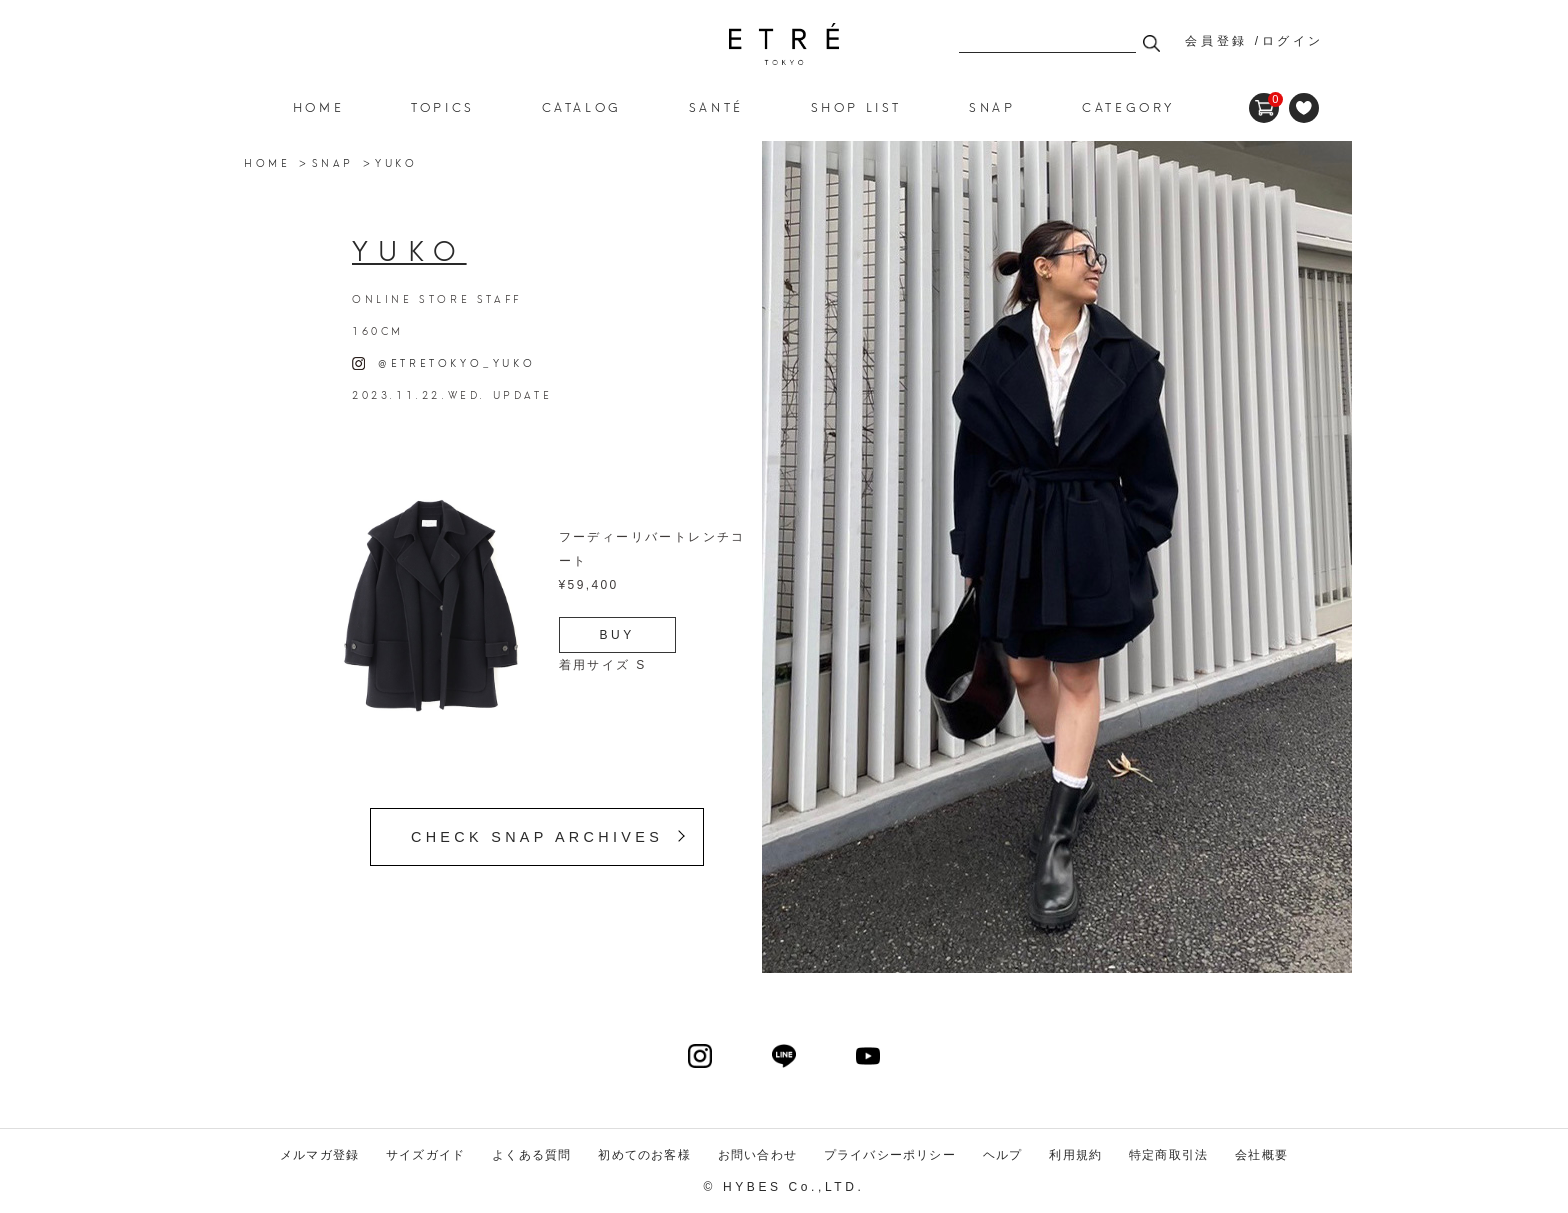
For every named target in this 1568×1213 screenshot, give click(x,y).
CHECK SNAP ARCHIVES (537, 837)
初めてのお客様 (644, 1155)
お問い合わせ (757, 1155)
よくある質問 (531, 1155)
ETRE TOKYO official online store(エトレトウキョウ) (784, 44)
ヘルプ (1003, 1155)
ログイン (1293, 41)
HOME (318, 106)
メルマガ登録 (319, 1155)
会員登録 (1216, 41)
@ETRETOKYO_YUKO (443, 362)
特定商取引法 (1168, 1155)
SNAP (333, 162)
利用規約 (1075, 1155)
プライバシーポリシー (890, 1155)
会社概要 (1261, 1155)
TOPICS (443, 106)
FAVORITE (1304, 108)
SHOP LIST (856, 106)
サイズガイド (425, 1155)
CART (1264, 100)
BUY (617, 635)
